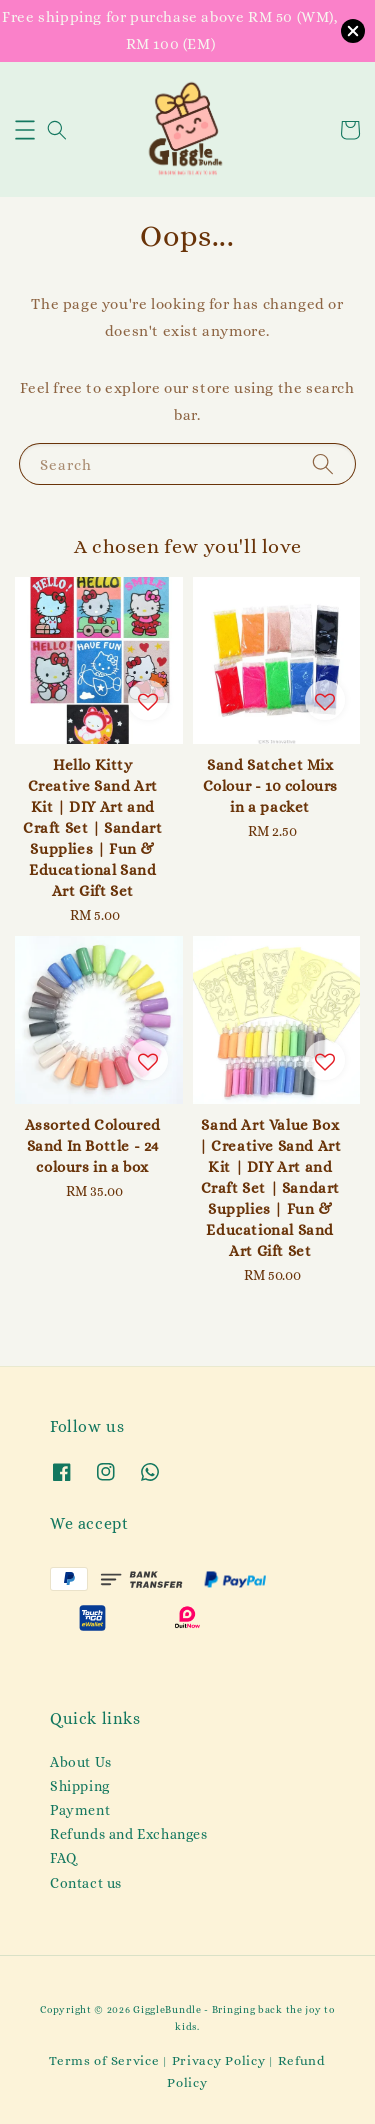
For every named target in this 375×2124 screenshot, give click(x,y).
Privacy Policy (219, 2060)
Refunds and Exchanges (129, 1834)
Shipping (80, 1786)
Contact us (86, 1883)
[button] (25, 130)
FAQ (63, 1858)
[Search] (323, 463)
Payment (80, 1810)
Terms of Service (104, 2060)
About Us (81, 1762)
